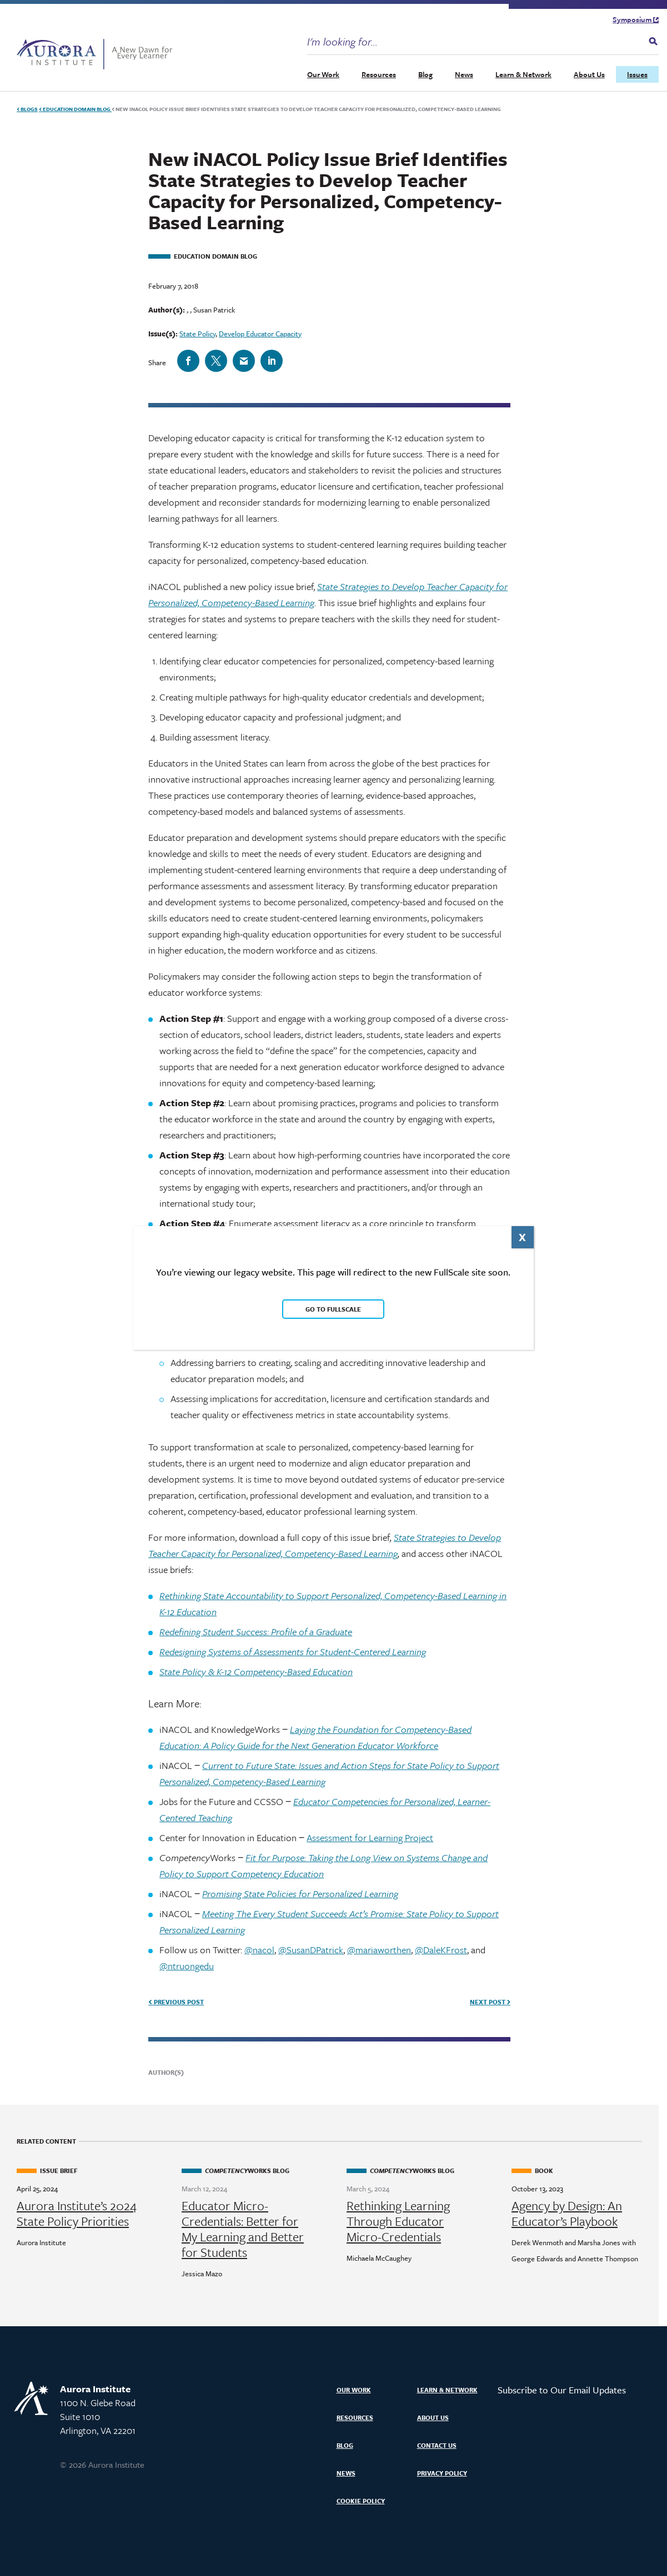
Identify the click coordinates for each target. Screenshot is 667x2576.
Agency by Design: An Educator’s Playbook (566, 2213)
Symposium (636, 19)
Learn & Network (523, 74)
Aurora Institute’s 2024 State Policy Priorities (77, 2213)
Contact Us (437, 2445)
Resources (379, 74)
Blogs (27, 109)
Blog (425, 74)
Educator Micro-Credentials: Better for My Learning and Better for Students (243, 2229)
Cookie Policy (361, 2501)
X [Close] (522, 1236)
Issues (637, 74)
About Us (589, 74)
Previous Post (176, 2002)
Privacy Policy (442, 2473)
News (464, 74)
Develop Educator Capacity (260, 333)
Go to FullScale (334, 1309)
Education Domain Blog (75, 109)
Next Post (490, 2002)
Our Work (323, 74)
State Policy (197, 333)
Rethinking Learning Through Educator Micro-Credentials (398, 2221)
